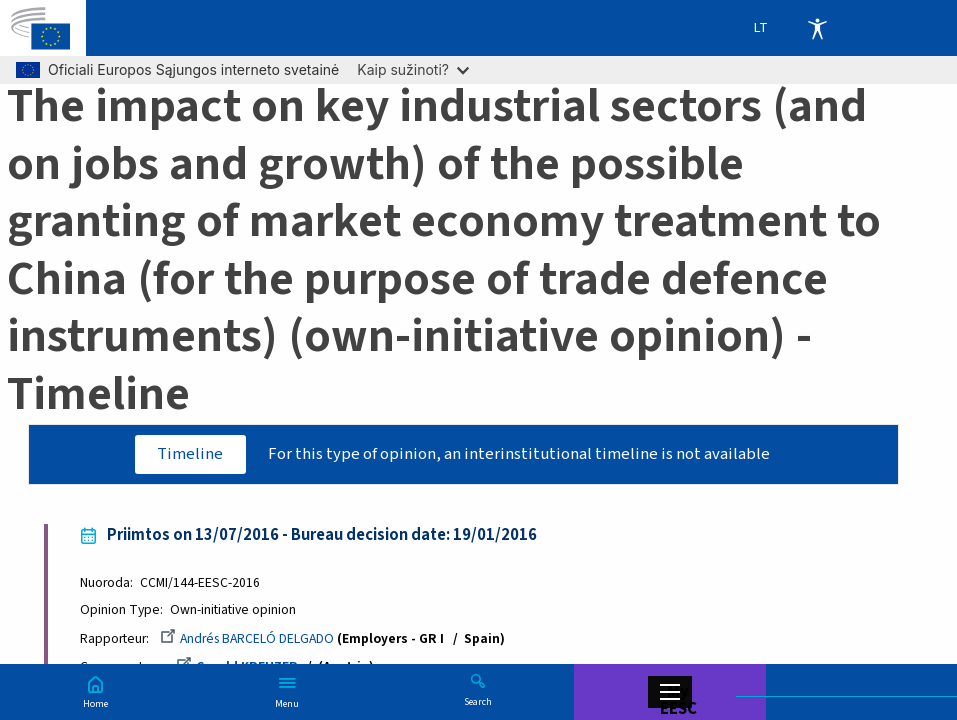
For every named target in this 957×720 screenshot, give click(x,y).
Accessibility (817, 28)
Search (478, 701)
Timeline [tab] (190, 454)
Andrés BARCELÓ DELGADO (247, 638)
